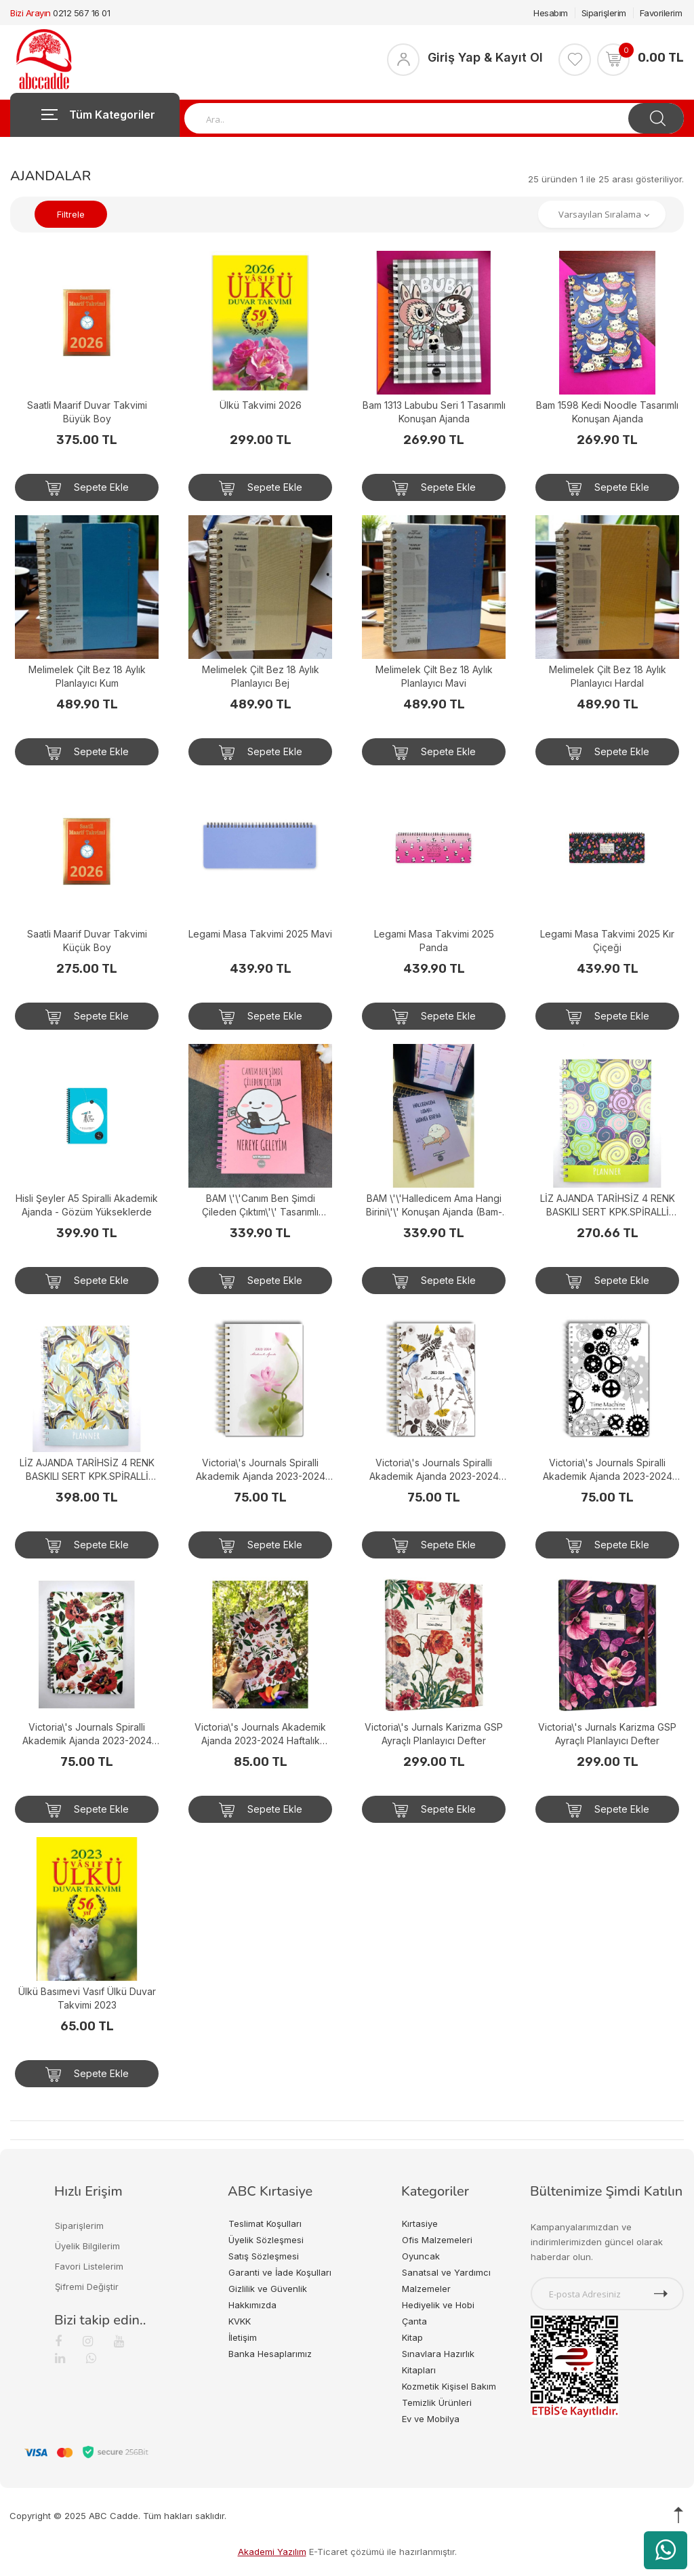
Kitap (412, 2337)
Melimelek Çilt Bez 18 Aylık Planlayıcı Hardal (607, 676)
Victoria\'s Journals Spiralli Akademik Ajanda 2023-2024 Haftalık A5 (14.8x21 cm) (260, 1470)
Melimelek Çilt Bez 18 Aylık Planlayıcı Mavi (434, 676)
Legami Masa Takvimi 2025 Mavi (260, 934)
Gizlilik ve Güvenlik (267, 2288)
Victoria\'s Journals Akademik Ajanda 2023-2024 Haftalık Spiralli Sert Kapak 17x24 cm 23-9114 (260, 1734)
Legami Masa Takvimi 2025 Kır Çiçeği (607, 940)
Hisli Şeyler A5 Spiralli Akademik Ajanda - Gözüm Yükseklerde (87, 1204)
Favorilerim (661, 12)
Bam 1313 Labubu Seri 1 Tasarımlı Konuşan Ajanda (434, 411)
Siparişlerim (603, 12)
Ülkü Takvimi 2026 (261, 405)
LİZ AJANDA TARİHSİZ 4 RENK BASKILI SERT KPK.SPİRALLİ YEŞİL (607, 1205)
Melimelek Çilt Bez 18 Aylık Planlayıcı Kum (87, 676)
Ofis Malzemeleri (437, 2239)
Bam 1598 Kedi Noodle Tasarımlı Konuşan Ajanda (607, 411)
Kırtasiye (420, 2223)
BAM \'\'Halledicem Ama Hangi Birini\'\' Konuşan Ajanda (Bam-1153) (434, 1205)
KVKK (239, 2321)
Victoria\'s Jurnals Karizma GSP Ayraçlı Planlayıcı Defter (434, 1733)
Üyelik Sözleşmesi (266, 2239)
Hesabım (550, 12)
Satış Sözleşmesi (263, 2256)
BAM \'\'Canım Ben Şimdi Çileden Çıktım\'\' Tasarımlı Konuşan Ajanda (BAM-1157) (261, 1205)
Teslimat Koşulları (265, 2223)
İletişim (242, 2337)
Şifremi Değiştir (87, 2286)
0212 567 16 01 (81, 12)
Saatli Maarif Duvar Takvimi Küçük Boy (87, 940)
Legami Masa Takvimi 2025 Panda (434, 940)
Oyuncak (421, 2256)
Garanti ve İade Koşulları (279, 2272)
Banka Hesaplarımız (270, 2353)
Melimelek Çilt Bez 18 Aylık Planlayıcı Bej (260, 676)
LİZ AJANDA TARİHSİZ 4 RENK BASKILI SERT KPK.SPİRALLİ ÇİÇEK (87, 1470)
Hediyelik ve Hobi (438, 2304)
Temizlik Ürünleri (437, 2402)
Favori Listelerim (89, 2266)
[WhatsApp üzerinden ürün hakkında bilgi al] (665, 2550)
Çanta (414, 2321)
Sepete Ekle (87, 488)
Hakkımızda (252, 2304)
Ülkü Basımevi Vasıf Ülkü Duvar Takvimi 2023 (87, 1998)
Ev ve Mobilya (431, 2418)
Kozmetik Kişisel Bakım (449, 2386)
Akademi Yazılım (272, 2551)
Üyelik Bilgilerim (87, 2245)
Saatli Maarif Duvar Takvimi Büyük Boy (87, 411)
